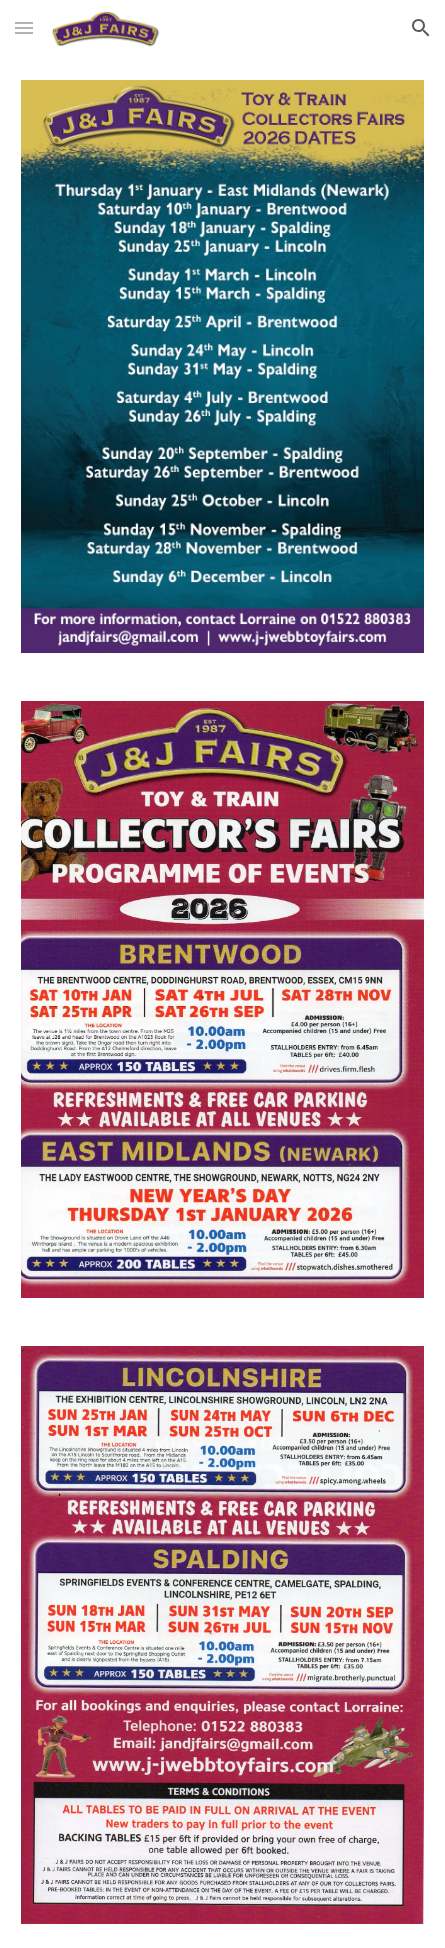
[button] (24, 27)
